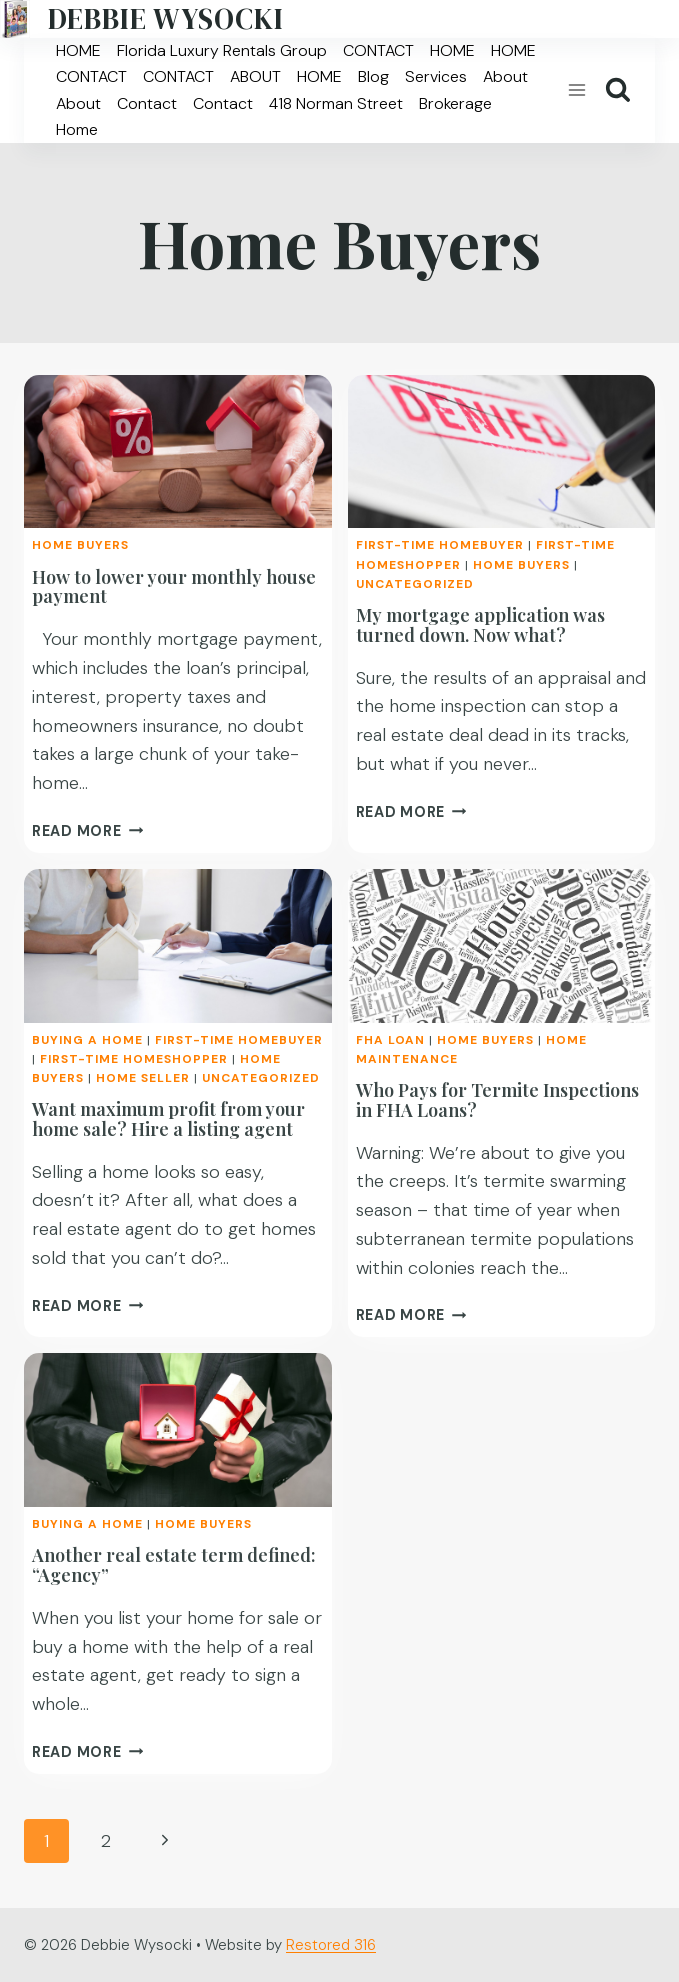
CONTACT (378, 50)
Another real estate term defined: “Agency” (174, 1565)
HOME (78, 50)
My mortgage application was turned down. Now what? (480, 625)
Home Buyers (80, 545)
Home (77, 129)
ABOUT (255, 76)
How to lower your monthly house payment (174, 587)
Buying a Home (87, 1040)
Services (436, 76)
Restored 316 (331, 1945)
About (505, 76)
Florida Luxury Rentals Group (222, 50)
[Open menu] (576, 90)
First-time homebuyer (440, 545)
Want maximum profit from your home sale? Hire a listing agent (168, 1119)
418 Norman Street (336, 103)
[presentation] (178, 452)
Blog (373, 76)
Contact (147, 103)
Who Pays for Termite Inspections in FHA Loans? (497, 1100)
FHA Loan (390, 1040)
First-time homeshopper (134, 1059)
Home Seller (143, 1078)
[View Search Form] (618, 90)
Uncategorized (415, 584)
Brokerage (455, 103)
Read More (87, 831)
